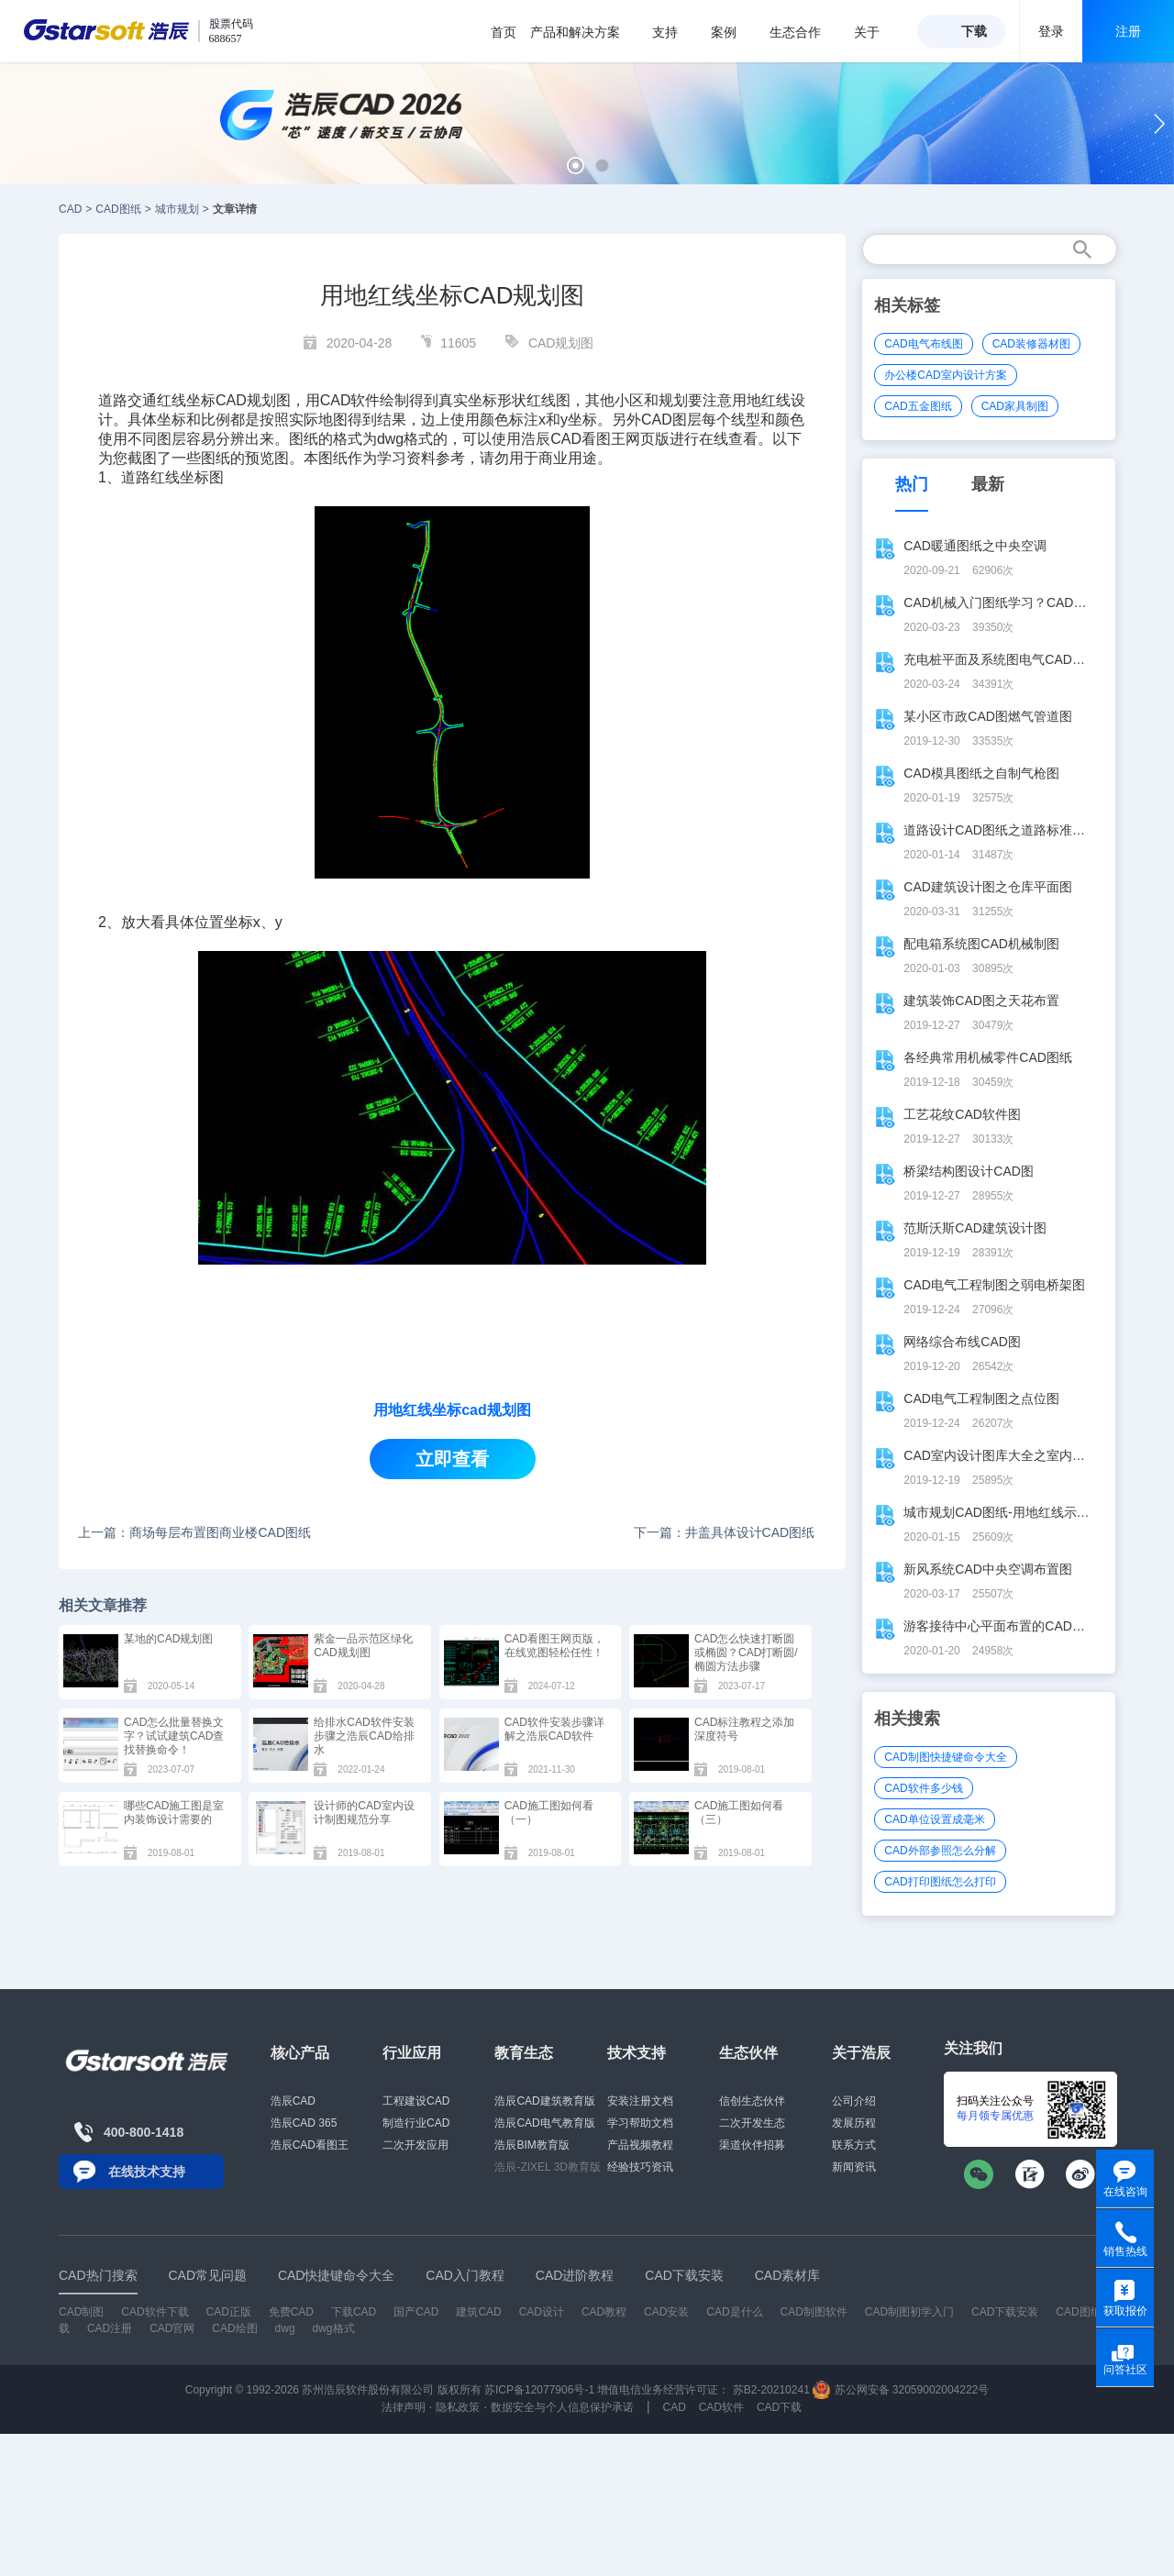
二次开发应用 (415, 2145)
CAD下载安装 (1004, 2311)
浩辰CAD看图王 (310, 2145)
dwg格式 (334, 2328)
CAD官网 (172, 2328)
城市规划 (177, 209)
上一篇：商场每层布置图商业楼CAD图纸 (194, 1532)
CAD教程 (603, 2311)
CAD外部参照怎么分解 (939, 1850)
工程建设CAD (415, 2101)
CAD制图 (81, 2311)
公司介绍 (854, 2101)
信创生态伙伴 (752, 2101)
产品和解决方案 (584, 32)
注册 (1128, 31)
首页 (503, 32)
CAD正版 (227, 2311)
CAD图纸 (117, 209)
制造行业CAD (415, 2123)
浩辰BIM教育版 (531, 2145)
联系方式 (854, 2145)
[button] (575, 165)
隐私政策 (458, 2407)
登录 (1051, 31)
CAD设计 (541, 2311)
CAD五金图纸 (917, 406)
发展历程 (854, 2123)
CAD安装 (666, 2311)
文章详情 (235, 209)
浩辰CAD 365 (304, 2123)
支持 (674, 32)
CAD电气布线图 (923, 343)
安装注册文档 (640, 2101)
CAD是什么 (734, 2311)
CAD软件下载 (154, 2311)
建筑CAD (478, 2311)
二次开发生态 (752, 2123)
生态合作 (805, 32)
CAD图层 (671, 419)
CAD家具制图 (1014, 406)
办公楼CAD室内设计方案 (945, 375)
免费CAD (291, 2311)
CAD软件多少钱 (923, 1788)
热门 (911, 484)
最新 (987, 484)
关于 (876, 32)
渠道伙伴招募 (752, 2145)
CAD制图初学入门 (909, 2311)
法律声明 (404, 2407)
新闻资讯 (854, 2167)
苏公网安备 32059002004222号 (901, 2389)
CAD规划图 (561, 343)
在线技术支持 (146, 2171)
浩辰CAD (293, 2101)
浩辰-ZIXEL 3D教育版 (547, 2167)
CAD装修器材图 (1031, 343)
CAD (70, 209)
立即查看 (452, 1459)
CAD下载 (779, 2407)
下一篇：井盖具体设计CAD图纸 (724, 1532)
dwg (285, 2328)
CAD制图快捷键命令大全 (945, 1757)
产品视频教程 (640, 2145)
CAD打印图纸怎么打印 (939, 1881)
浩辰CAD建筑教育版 (544, 2101)
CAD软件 (350, 400)
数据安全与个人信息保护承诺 (562, 2407)
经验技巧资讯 (640, 2167)
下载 (974, 31)
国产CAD (415, 2311)
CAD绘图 (234, 2328)
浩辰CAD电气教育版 (544, 2123)
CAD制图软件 (814, 2311)
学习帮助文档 (640, 2123)
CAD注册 (109, 2328)
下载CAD (353, 2311)
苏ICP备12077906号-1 (539, 2389)
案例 (733, 32)
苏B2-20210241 (771, 2389)
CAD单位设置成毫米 (934, 1819)
